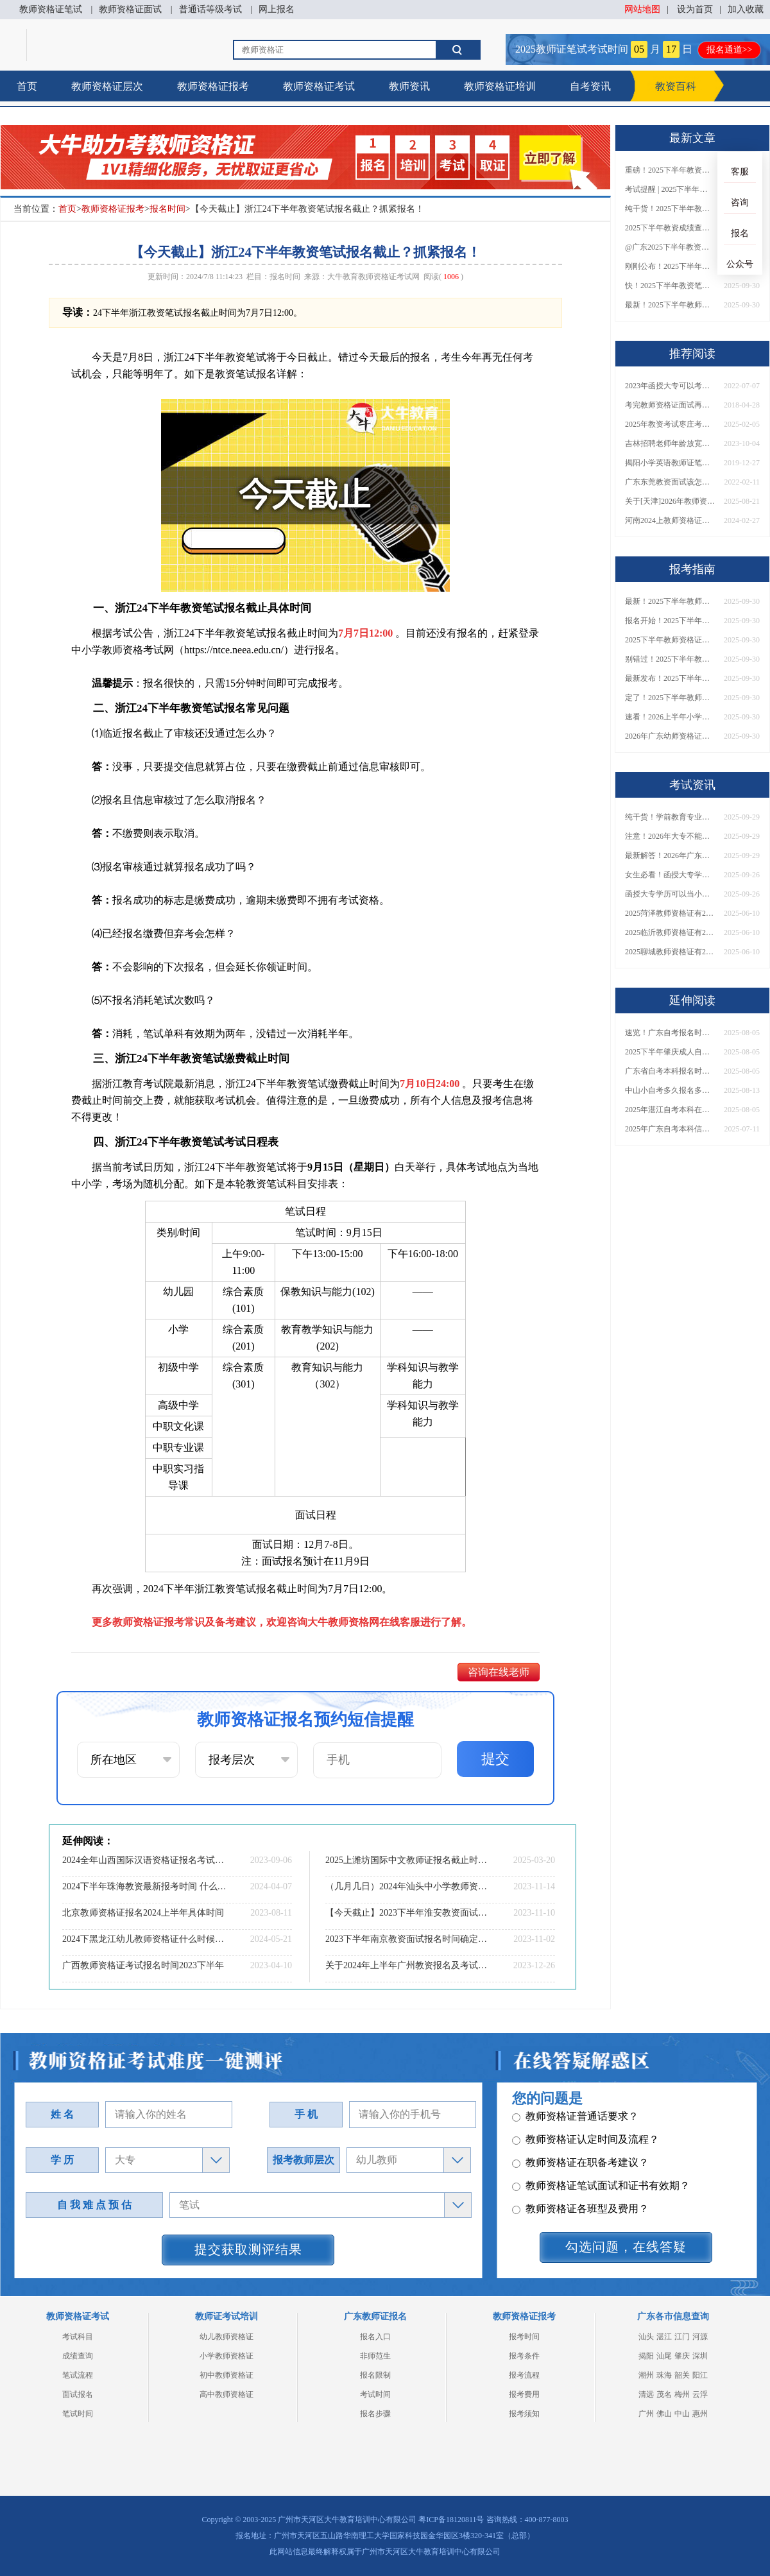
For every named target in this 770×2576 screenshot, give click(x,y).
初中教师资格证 (226, 2375)
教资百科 (675, 86)
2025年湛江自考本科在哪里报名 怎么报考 (670, 1109)
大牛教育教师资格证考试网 (373, 276)
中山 (682, 2413)
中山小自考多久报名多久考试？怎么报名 (670, 1090)
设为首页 (695, 9)
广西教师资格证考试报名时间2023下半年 (143, 1965)
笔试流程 (77, 2375)
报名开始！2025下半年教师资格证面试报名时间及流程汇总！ (670, 620)
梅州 (682, 2394)
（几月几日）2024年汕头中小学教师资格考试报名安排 (407, 1886)
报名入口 (375, 2336)
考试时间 (375, 2394)
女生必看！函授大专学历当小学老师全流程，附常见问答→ (670, 874)
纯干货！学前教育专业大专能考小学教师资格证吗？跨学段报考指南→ (670, 816)
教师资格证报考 (213, 86)
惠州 (700, 2413)
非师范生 (375, 2355)
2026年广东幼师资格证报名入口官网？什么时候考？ (670, 736)
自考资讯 (590, 86)
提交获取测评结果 (248, 2249)
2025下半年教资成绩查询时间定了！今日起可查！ (670, 227)
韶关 (682, 2375)
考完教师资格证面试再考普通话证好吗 (670, 404)
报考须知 (524, 2413)
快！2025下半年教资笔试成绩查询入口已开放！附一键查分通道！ (670, 285)
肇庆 (682, 2355)
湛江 (664, 2336)
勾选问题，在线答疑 (626, 2247)
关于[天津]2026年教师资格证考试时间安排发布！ (670, 501)
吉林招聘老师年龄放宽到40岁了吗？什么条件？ (670, 443)
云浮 (700, 2394)
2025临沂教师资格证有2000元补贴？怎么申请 (670, 932)
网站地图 (642, 9)
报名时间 (167, 209)
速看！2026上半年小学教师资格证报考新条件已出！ (670, 716)
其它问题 (539, 2145)
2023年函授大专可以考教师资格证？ (670, 385)
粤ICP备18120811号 (451, 2519)
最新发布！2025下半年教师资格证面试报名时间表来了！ (670, 678)
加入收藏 (746, 9)
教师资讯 (409, 86)
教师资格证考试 (319, 86)
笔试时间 (77, 2413)
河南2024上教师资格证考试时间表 (670, 520)
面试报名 (77, 2394)
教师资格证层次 (107, 86)
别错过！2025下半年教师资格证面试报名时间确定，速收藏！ (670, 659)
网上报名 (277, 9)
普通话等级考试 (210, 9)
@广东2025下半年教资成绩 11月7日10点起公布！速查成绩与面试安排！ (670, 247)
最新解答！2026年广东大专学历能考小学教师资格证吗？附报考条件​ (670, 855)
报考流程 (524, 2375)
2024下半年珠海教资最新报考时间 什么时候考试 (144, 1886)
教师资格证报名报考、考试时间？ (596, 2168)
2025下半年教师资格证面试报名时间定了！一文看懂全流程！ (670, 639)
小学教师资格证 (226, 2355)
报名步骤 (375, 2413)
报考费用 (524, 2394)
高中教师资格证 (226, 2394)
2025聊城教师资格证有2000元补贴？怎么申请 (670, 951)
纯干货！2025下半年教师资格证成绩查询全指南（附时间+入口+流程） (670, 208)
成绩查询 (77, 2355)
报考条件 (524, 2355)
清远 (646, 2394)
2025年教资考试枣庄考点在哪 (670, 424)
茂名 (664, 2394)
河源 (700, 2336)
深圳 (700, 2355)
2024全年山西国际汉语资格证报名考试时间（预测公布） (144, 1860)
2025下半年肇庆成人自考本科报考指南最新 (670, 1051)
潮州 (646, 2375)
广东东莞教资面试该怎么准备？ (670, 481)
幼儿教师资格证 (226, 2336)
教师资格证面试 (130, 9)
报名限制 (375, 2375)
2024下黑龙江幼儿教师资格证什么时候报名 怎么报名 (144, 1939)
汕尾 (664, 2355)
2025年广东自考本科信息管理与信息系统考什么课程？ (670, 1128)
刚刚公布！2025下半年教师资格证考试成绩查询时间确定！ (670, 266)
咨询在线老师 (498, 1672)
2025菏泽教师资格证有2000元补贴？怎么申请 (670, 913)
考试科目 (77, 2336)
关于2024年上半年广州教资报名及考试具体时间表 (407, 1965)
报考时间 (524, 2336)
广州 (646, 2413)
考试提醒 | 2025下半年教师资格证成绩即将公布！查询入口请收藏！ (670, 189)
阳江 (700, 2375)
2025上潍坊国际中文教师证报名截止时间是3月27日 (407, 1860)
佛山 (664, 2413)
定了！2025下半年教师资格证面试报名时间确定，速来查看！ (670, 697)
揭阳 (646, 2355)
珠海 (664, 2375)
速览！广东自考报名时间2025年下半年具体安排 (670, 1032)
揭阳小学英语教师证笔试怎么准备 (670, 462)
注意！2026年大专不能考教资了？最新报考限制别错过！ (670, 836)
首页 (27, 86)
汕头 (646, 2336)
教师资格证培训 (500, 86)
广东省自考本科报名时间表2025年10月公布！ (670, 1071)
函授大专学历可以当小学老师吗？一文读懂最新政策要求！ (670, 893)
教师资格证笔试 (50, 9)
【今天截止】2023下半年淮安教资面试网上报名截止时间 (407, 1913)
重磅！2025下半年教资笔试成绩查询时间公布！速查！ (670, 170)
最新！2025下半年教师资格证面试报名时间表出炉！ (670, 304)
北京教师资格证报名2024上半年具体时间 (143, 1913)
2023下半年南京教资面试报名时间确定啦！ (407, 1939)
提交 (495, 1759)
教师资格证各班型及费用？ (580, 2122)
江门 (682, 2336)
